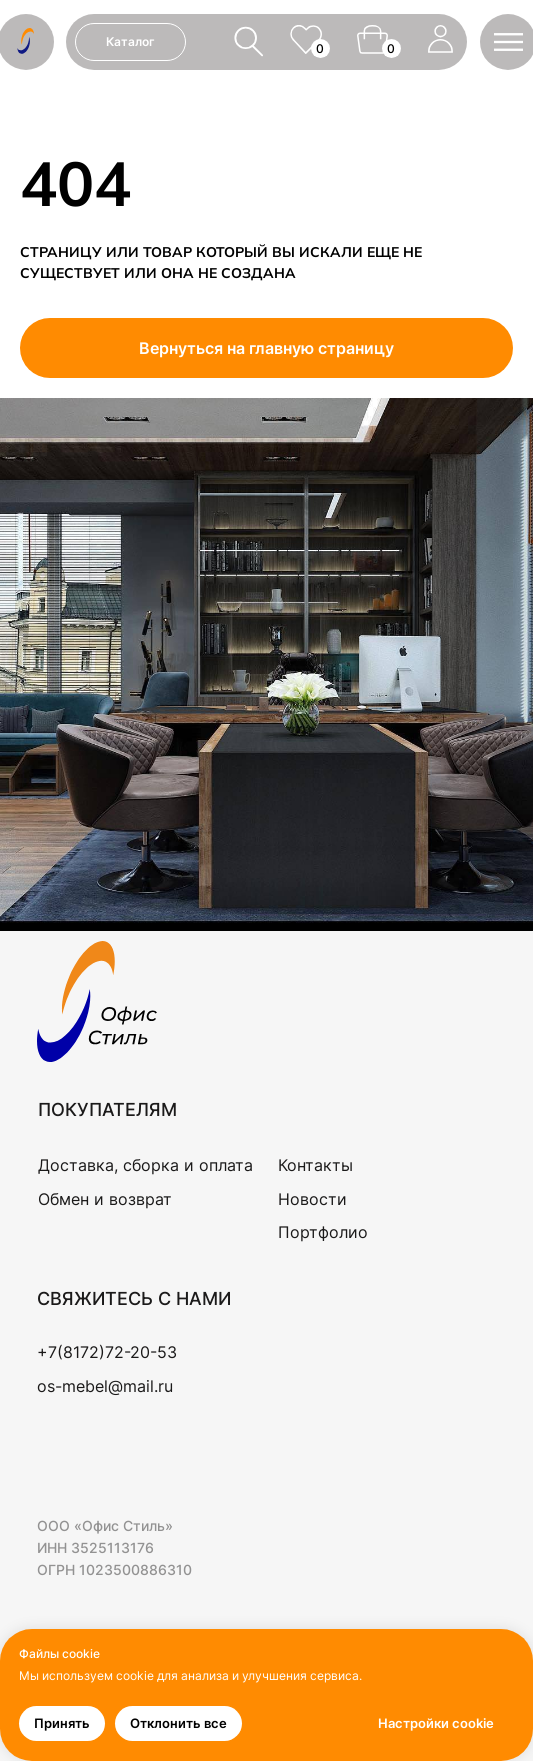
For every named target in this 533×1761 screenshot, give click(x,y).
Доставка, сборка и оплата (145, 1165)
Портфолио (323, 1232)
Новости (312, 1199)
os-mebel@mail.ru (105, 1386)
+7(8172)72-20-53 (107, 1352)
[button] (508, 42)
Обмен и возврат (105, 1199)
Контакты (315, 1165)
